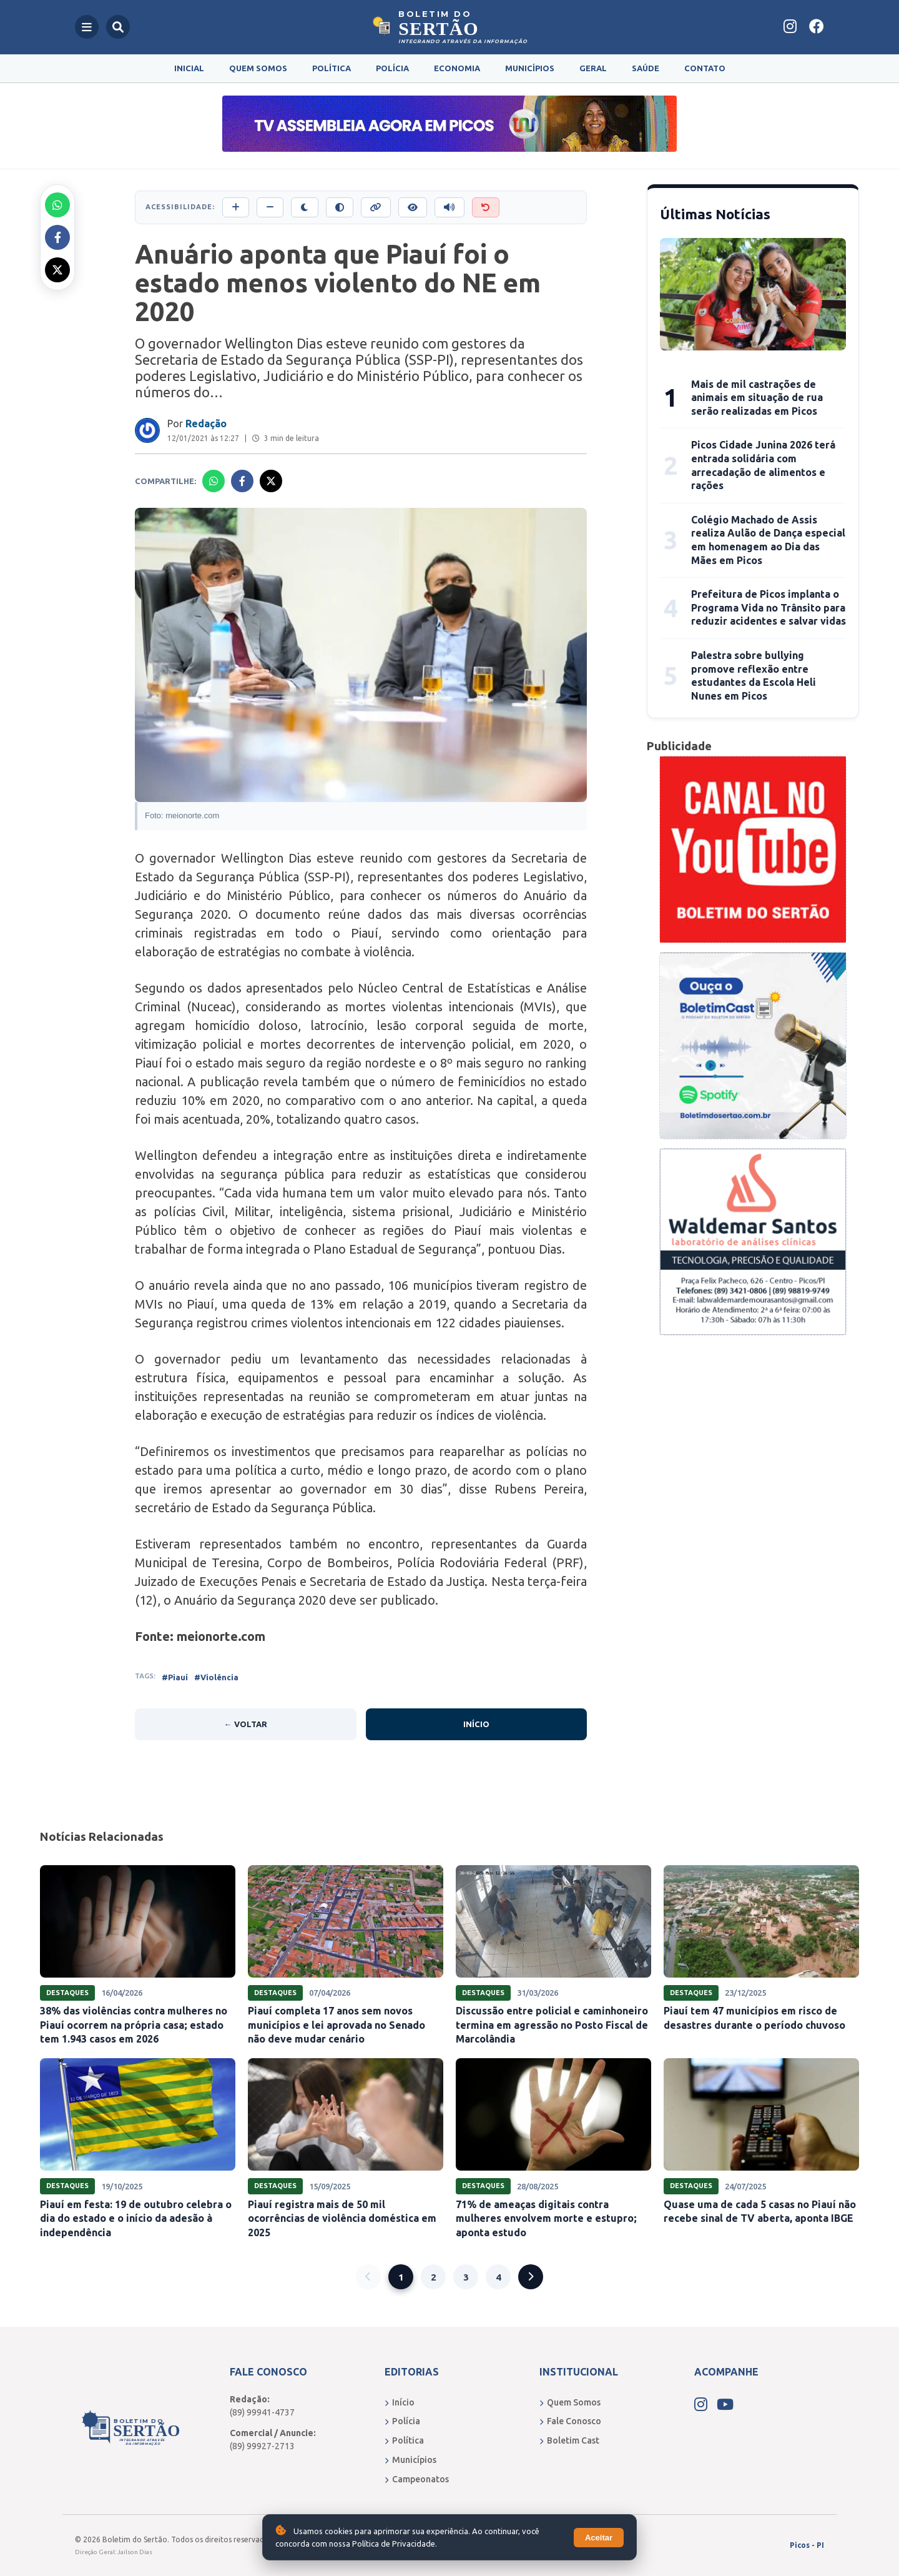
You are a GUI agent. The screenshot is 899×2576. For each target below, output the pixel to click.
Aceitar (598, 2537)
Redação (206, 423)
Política (331, 68)
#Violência (216, 1677)
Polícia (392, 68)
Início (476, 1724)
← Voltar (245, 1724)
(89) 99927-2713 (262, 2446)
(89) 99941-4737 (262, 2412)
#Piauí (175, 1677)
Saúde (645, 68)
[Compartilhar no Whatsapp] (57, 204)
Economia (457, 68)
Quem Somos (258, 68)
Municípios (529, 68)
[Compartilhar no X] (57, 269)
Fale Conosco (570, 2421)
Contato (704, 68)
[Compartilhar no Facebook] (57, 237)
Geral (593, 68)
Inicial (189, 68)
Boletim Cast (569, 2440)
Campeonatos (417, 2479)
